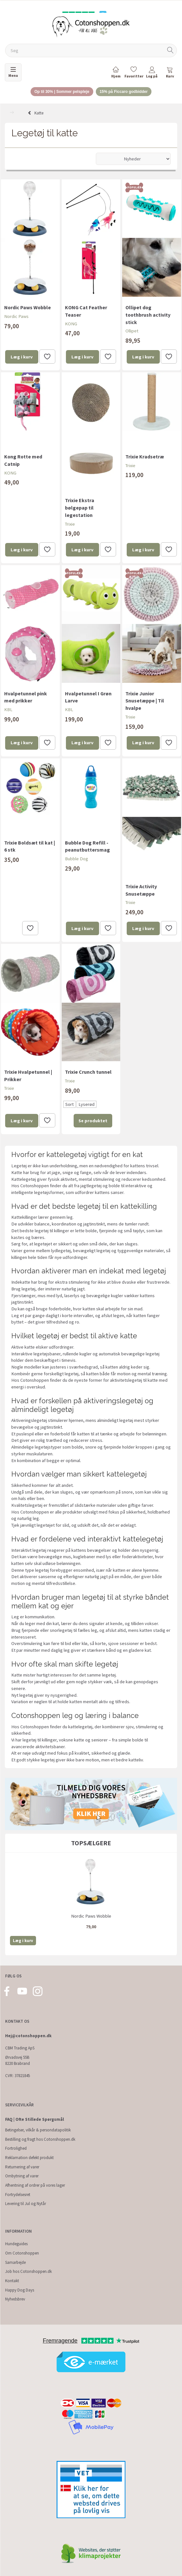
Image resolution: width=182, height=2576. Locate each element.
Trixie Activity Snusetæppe (141, 890)
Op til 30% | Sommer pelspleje (61, 91)
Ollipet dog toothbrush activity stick (147, 314)
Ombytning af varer (22, 2176)
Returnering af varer (22, 2167)
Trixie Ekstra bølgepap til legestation (79, 507)
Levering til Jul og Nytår (25, 2203)
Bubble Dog (76, 859)
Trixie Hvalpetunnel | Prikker (28, 1075)
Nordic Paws (16, 316)
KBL (8, 709)
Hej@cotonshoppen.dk (28, 2035)
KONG (71, 324)
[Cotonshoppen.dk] (91, 26)
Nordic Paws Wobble (27, 307)
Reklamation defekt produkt (29, 2157)
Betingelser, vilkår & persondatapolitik (38, 2130)
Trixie (70, 524)
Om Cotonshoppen (22, 2253)
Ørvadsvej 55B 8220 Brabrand (17, 2060)
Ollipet (131, 331)
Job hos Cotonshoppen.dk (28, 2271)
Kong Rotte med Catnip (23, 460)
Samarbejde (15, 2262)
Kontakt (12, 2280)
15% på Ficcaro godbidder (124, 91)
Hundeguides (16, 2243)
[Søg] (170, 51)
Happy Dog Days (19, 2290)
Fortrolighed (16, 2148)
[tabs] (169, 73)
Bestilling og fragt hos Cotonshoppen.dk (40, 2139)
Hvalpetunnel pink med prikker (25, 697)
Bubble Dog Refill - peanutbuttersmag (87, 846)
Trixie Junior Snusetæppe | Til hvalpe (144, 700)
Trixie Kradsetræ (144, 456)
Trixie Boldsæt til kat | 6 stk (29, 846)
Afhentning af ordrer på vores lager (35, 2185)
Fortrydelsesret (17, 2194)
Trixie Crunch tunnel (88, 1072)
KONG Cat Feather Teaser (86, 311)
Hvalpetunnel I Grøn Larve (88, 697)
